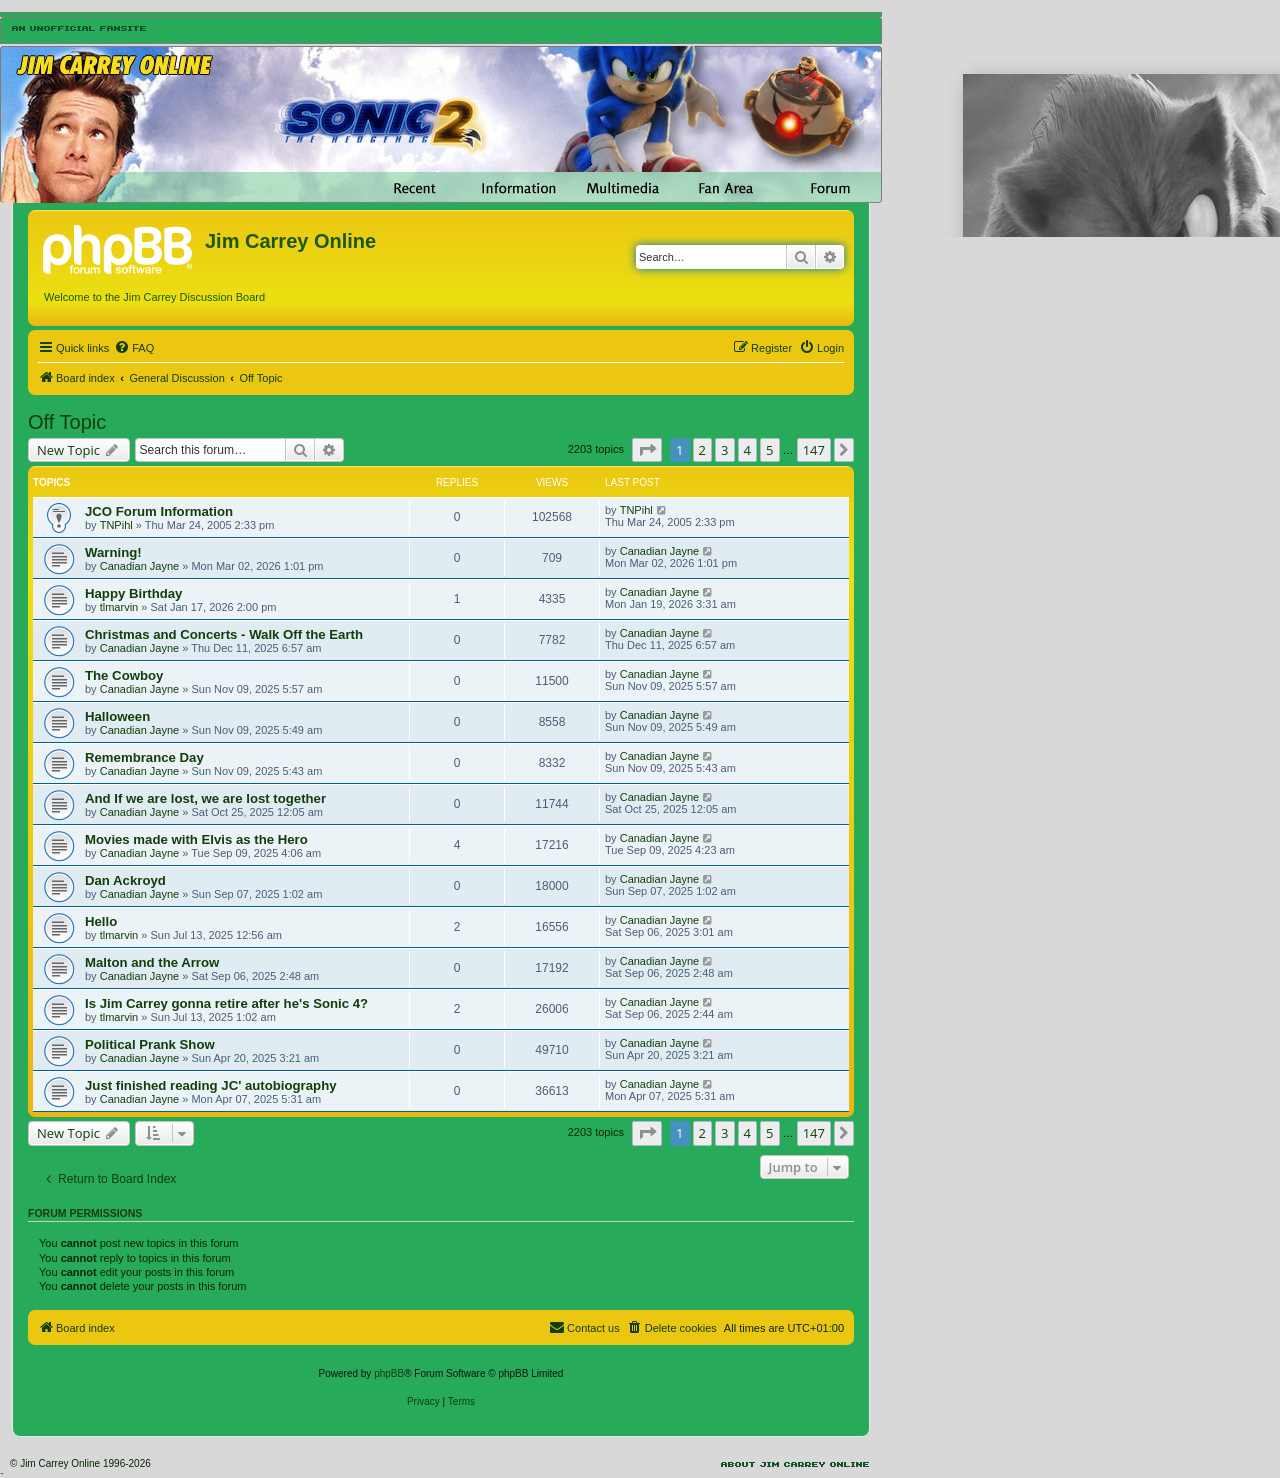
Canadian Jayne (140, 566)
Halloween (117, 716)
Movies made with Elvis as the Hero (196, 839)
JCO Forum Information (159, 511)
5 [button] (769, 450)
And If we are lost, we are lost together (205, 798)
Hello (101, 921)
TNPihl (116, 525)
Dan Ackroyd (125, 880)
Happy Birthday (133, 593)
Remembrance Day (144, 757)
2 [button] (702, 450)
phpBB (389, 1373)
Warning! (113, 552)
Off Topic (67, 422)
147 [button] (814, 450)
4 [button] (747, 450)
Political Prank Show (150, 1044)
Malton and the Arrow (152, 962)
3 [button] (724, 450)
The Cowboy (124, 675)
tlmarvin (119, 607)
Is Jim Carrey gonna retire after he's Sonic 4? (226, 1003)
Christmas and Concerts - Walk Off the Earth (224, 634)
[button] (647, 450)
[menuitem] (134, 348)
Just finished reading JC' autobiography (211, 1085)
